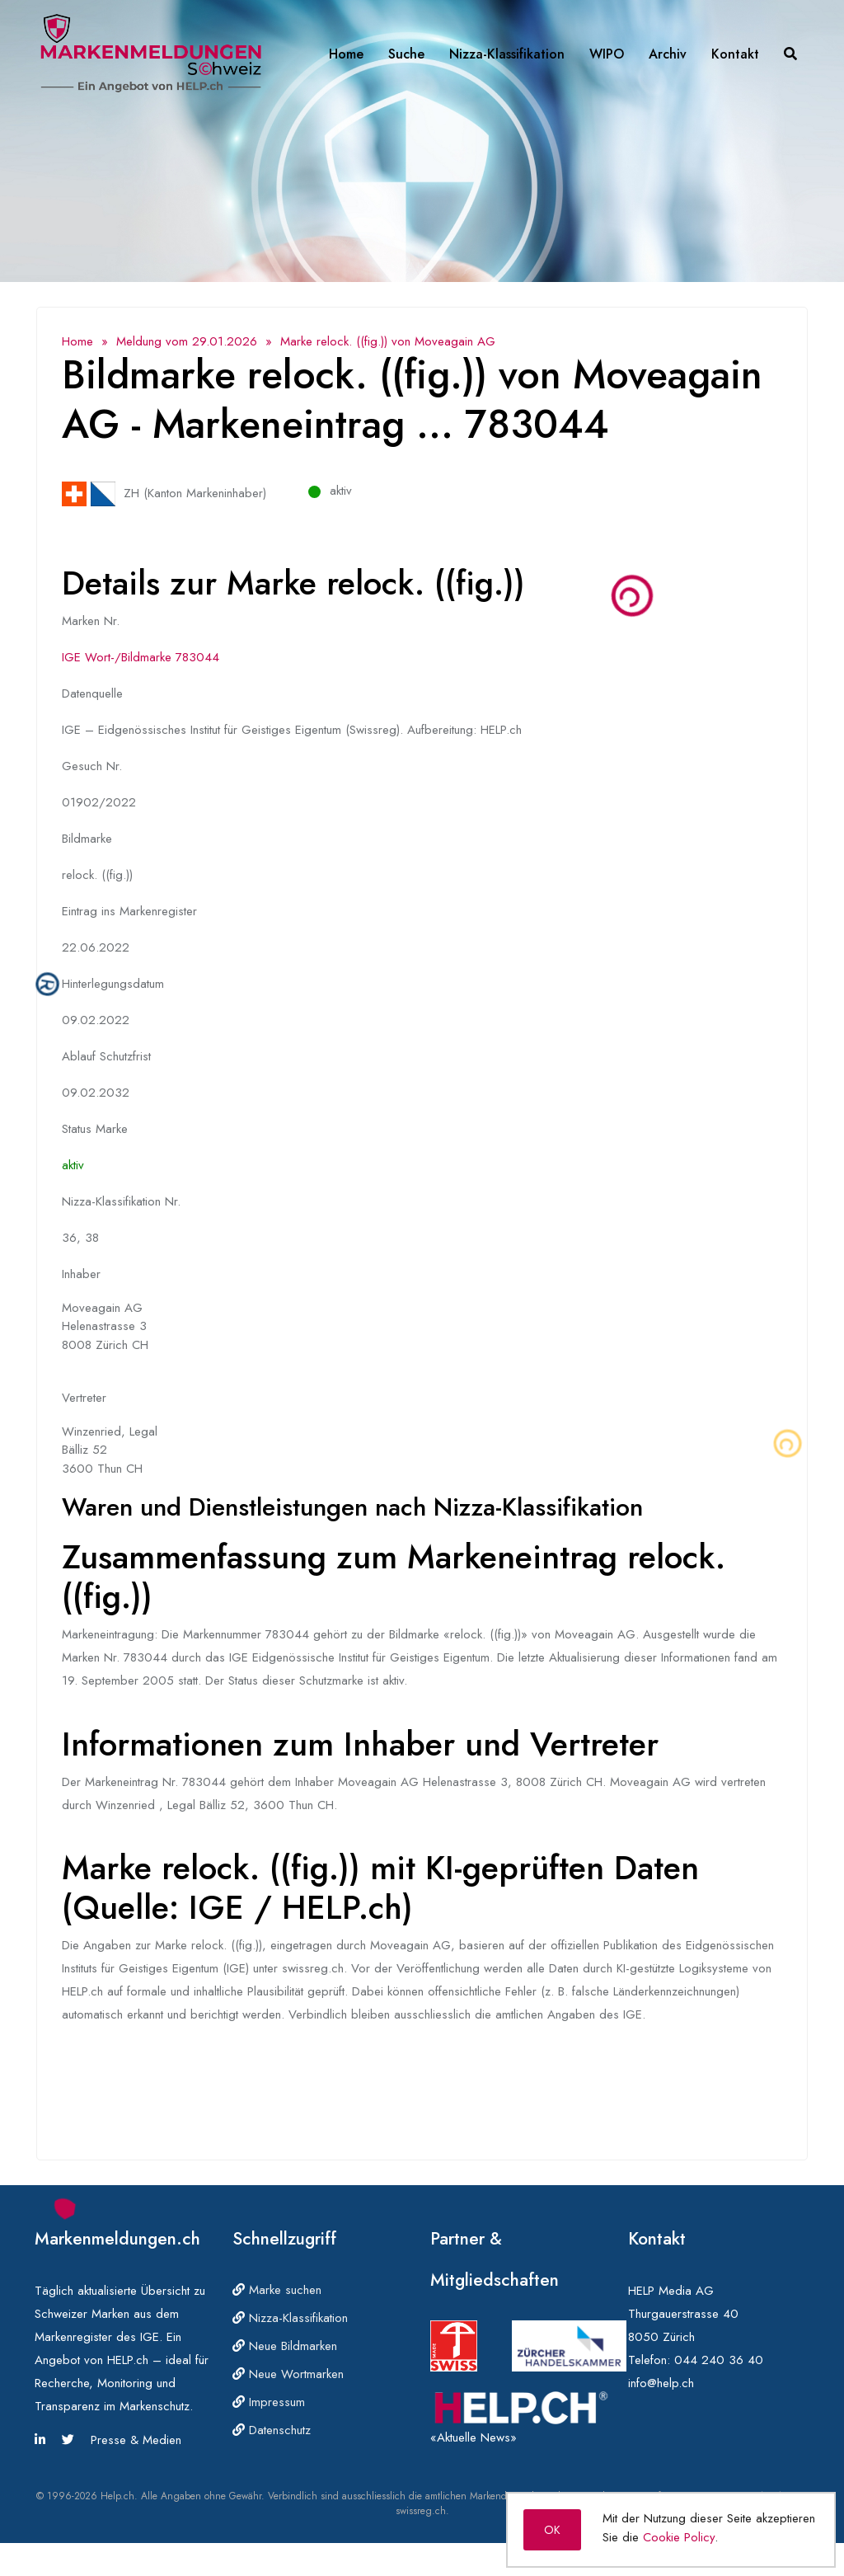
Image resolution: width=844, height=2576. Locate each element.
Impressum (268, 2402)
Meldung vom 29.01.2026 (186, 341)
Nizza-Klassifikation (507, 54)
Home (346, 54)
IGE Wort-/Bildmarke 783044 (140, 657)
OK (552, 2530)
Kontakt (735, 54)
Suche (406, 54)
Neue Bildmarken (284, 2346)
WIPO (606, 54)
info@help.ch (661, 2383)
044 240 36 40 (718, 2360)
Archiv (668, 54)
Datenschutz (271, 2430)
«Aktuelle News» (473, 2437)
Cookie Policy (679, 2537)
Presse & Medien (136, 2440)
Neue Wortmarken (288, 2374)
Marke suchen (276, 2290)
